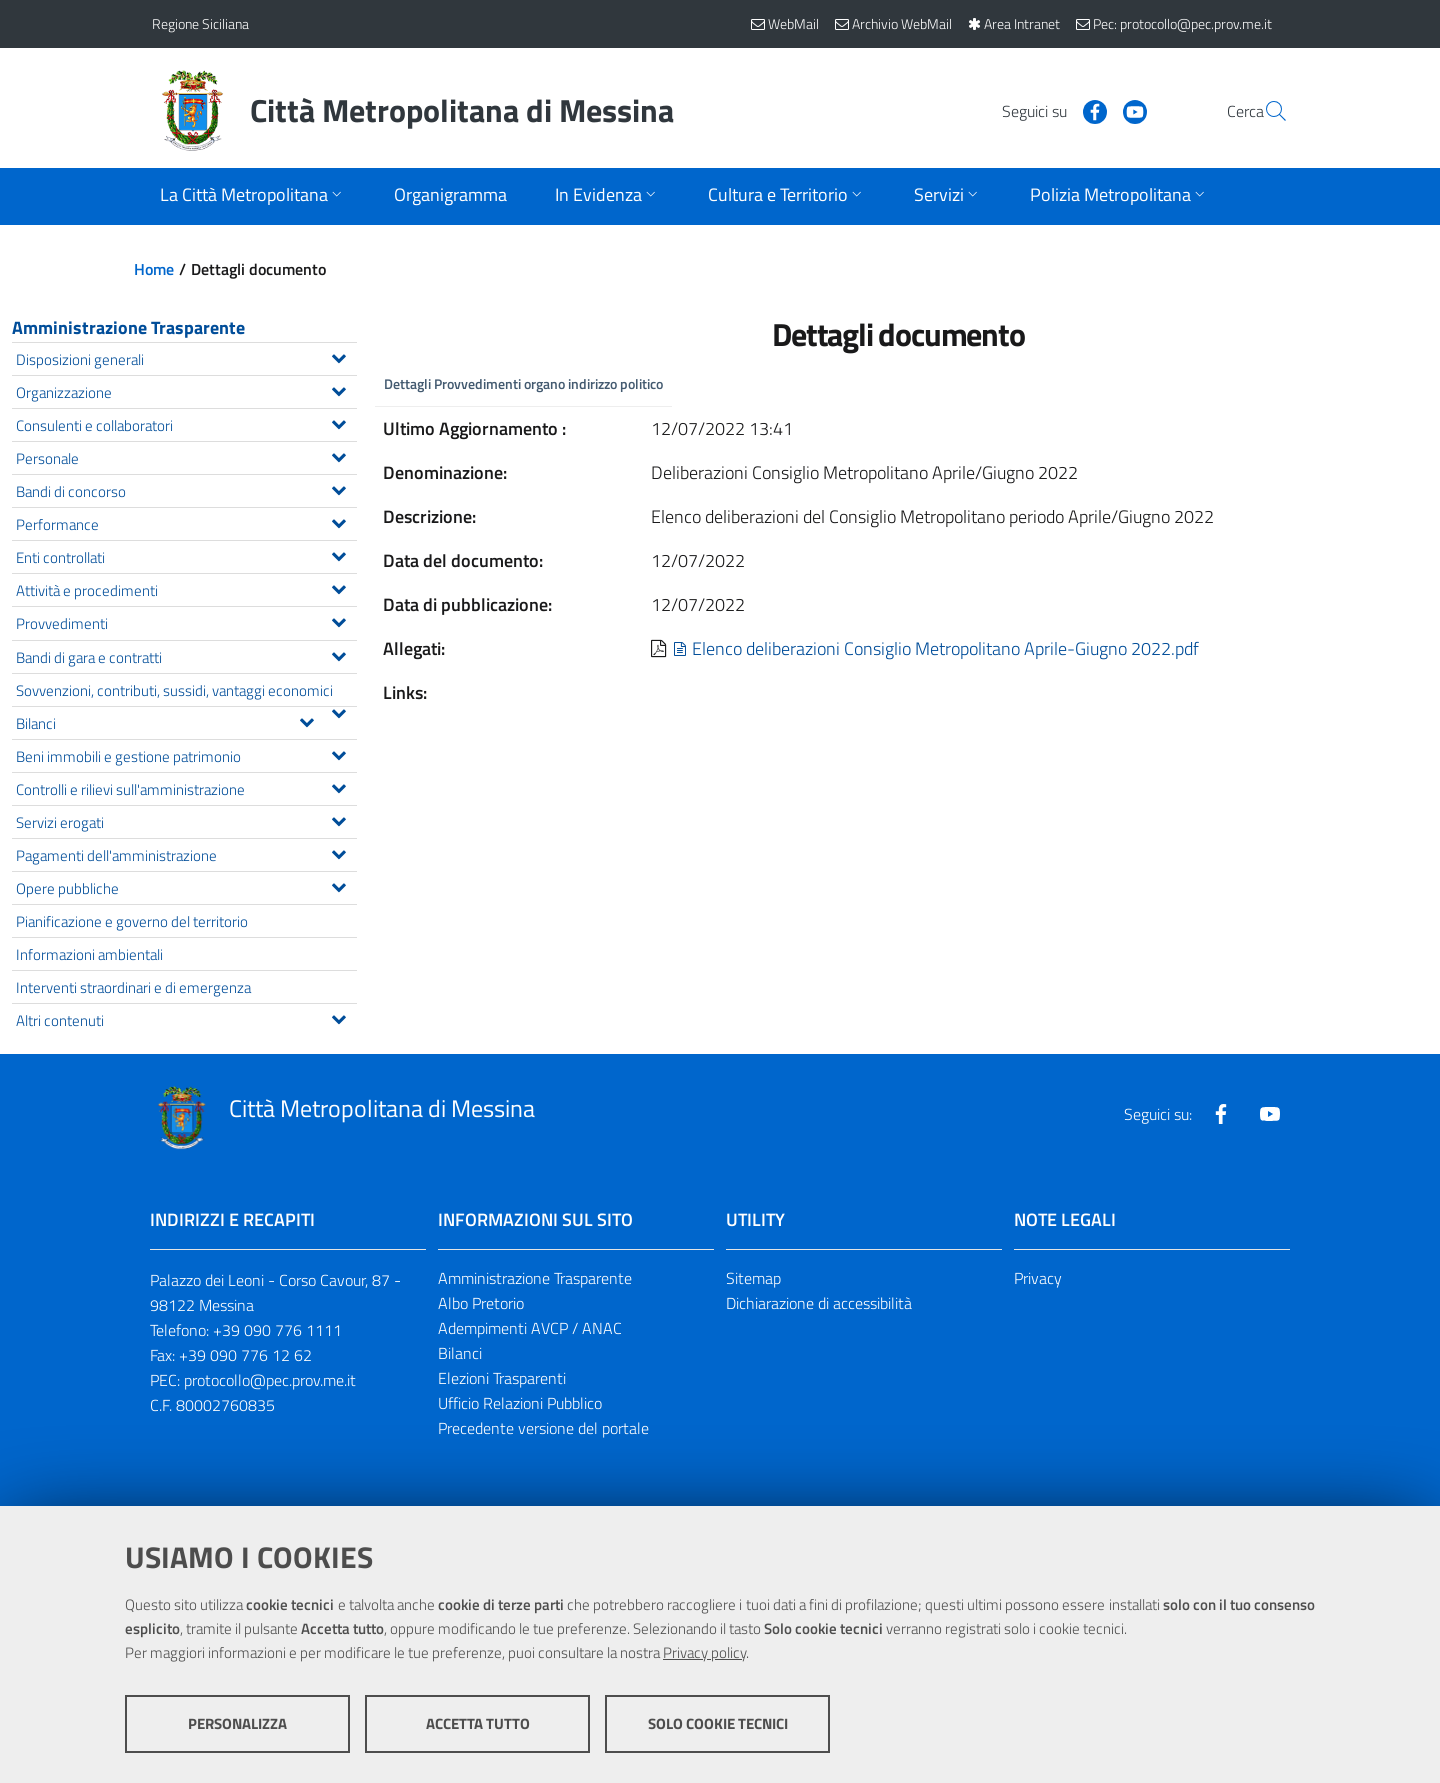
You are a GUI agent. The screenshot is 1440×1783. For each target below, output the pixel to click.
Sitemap (753, 1278)
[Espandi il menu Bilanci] (306, 720)
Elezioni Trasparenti (502, 1378)
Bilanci (460, 1353)
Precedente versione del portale (543, 1428)
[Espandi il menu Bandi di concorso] (338, 488)
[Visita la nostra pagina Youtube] (1087, 110)
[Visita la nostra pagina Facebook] (1047, 110)
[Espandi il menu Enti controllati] (338, 554)
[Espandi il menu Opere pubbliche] (338, 885)
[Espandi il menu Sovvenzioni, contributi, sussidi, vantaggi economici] (338, 711)
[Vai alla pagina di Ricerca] (1264, 111)
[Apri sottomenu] (253, 196)
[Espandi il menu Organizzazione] (338, 389)
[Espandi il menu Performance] (338, 521)
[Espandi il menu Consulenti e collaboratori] (338, 422)
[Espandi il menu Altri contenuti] (338, 1017)
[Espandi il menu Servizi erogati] (338, 819)
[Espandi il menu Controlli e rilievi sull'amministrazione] (338, 786)
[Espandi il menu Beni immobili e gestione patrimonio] (338, 753)
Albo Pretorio (481, 1303)
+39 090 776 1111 (277, 1330)
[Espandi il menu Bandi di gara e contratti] (338, 654)
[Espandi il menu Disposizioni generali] (338, 356)
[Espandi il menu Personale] (338, 455)
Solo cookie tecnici (718, 1723)
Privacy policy (704, 1652)
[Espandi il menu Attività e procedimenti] (338, 587)
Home (154, 269)
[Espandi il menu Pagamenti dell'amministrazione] (338, 852)
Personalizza (237, 1723)
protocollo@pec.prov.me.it (270, 1380)
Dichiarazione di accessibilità (819, 1303)
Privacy (1038, 1278)
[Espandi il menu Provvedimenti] (338, 620)
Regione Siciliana (200, 23)
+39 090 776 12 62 (245, 1355)
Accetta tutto (478, 1723)
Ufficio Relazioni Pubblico (520, 1403)
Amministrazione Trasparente (128, 327)
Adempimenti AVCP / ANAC (530, 1328)
